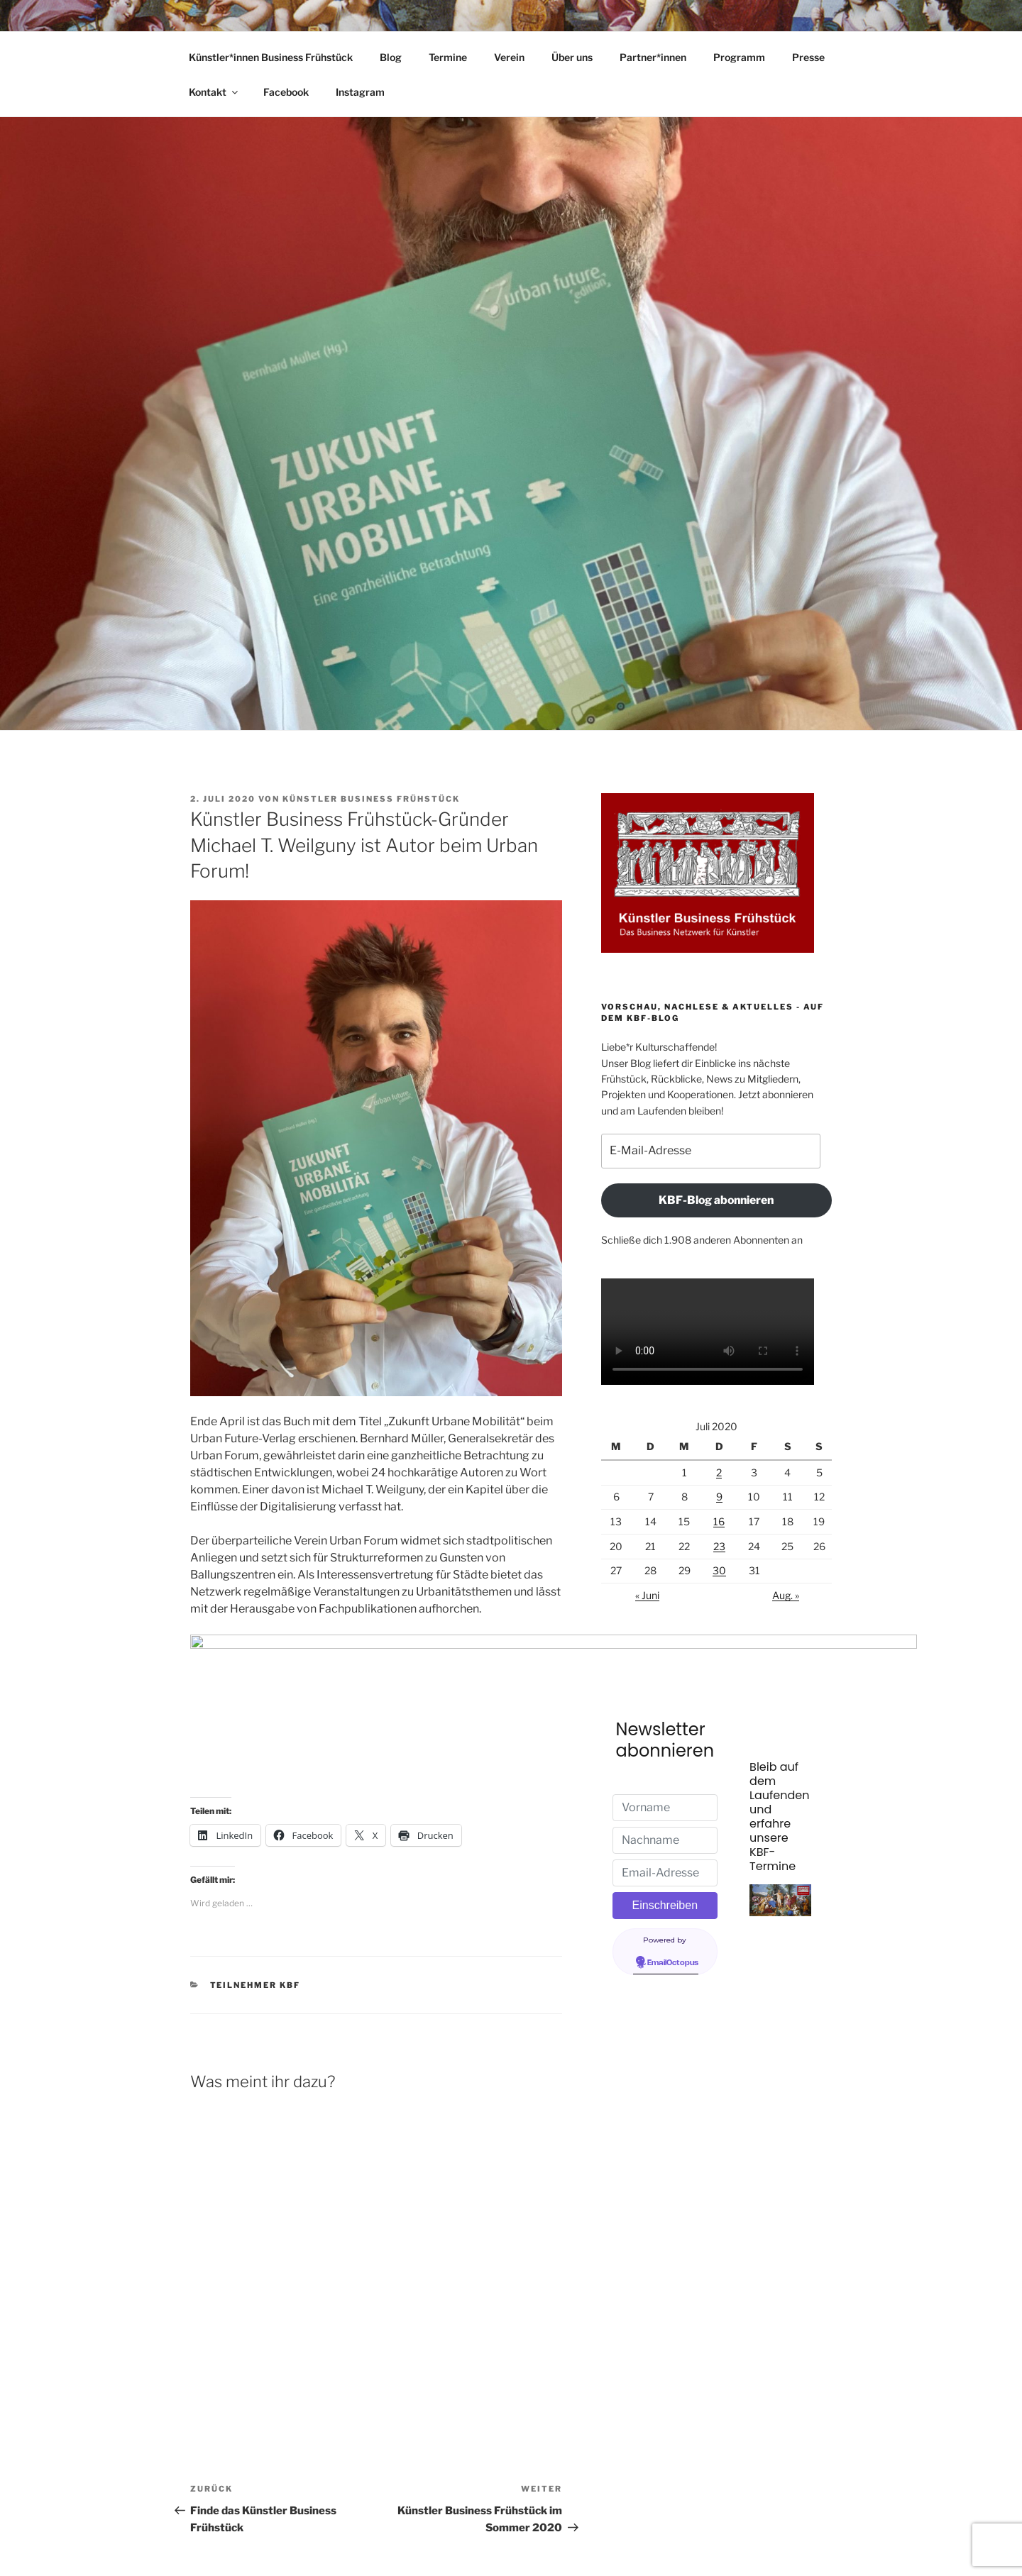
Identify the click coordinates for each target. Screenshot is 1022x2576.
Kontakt (214, 92)
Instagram (360, 92)
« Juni (647, 1595)
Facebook (286, 92)
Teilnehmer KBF (255, 1914)
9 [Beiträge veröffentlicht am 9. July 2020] (719, 1497)
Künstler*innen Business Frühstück (271, 57)
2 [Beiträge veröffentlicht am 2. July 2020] (719, 1472)
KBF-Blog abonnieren (716, 1200)
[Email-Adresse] (665, 1872)
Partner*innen (653, 57)
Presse (808, 57)
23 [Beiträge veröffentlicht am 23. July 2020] (719, 1546)
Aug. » (785, 1595)
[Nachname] (665, 1840)
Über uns (572, 57)
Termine (448, 57)
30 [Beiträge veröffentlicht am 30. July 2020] (719, 1570)
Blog (391, 57)
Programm (739, 57)
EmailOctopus (672, 1963)
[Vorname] (665, 1807)
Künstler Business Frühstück (371, 799)
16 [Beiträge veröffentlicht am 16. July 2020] (719, 1521)
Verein (509, 57)
